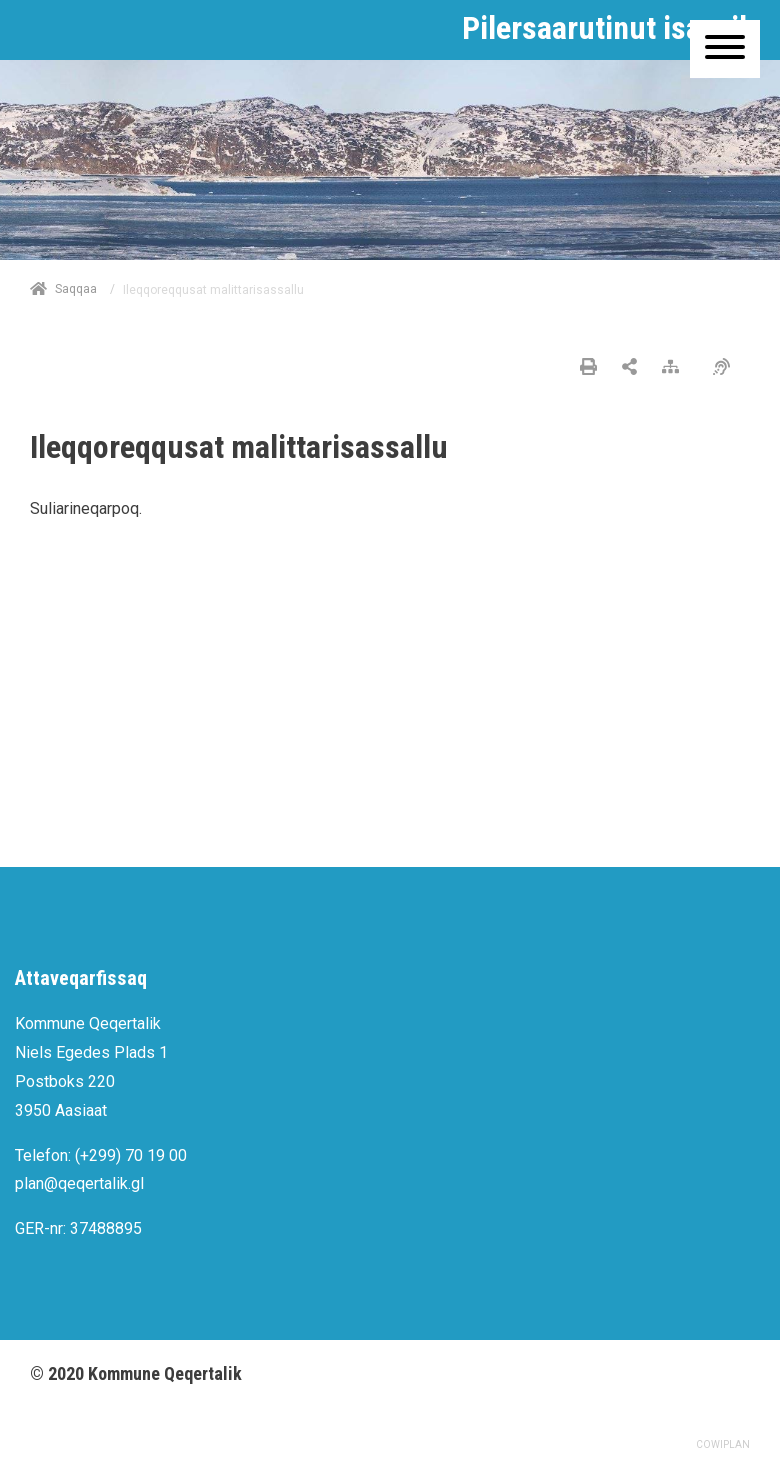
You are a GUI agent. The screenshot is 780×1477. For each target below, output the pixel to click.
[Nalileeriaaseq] (675, 368)
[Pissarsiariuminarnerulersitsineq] (726, 368)
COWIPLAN (723, 1444)
